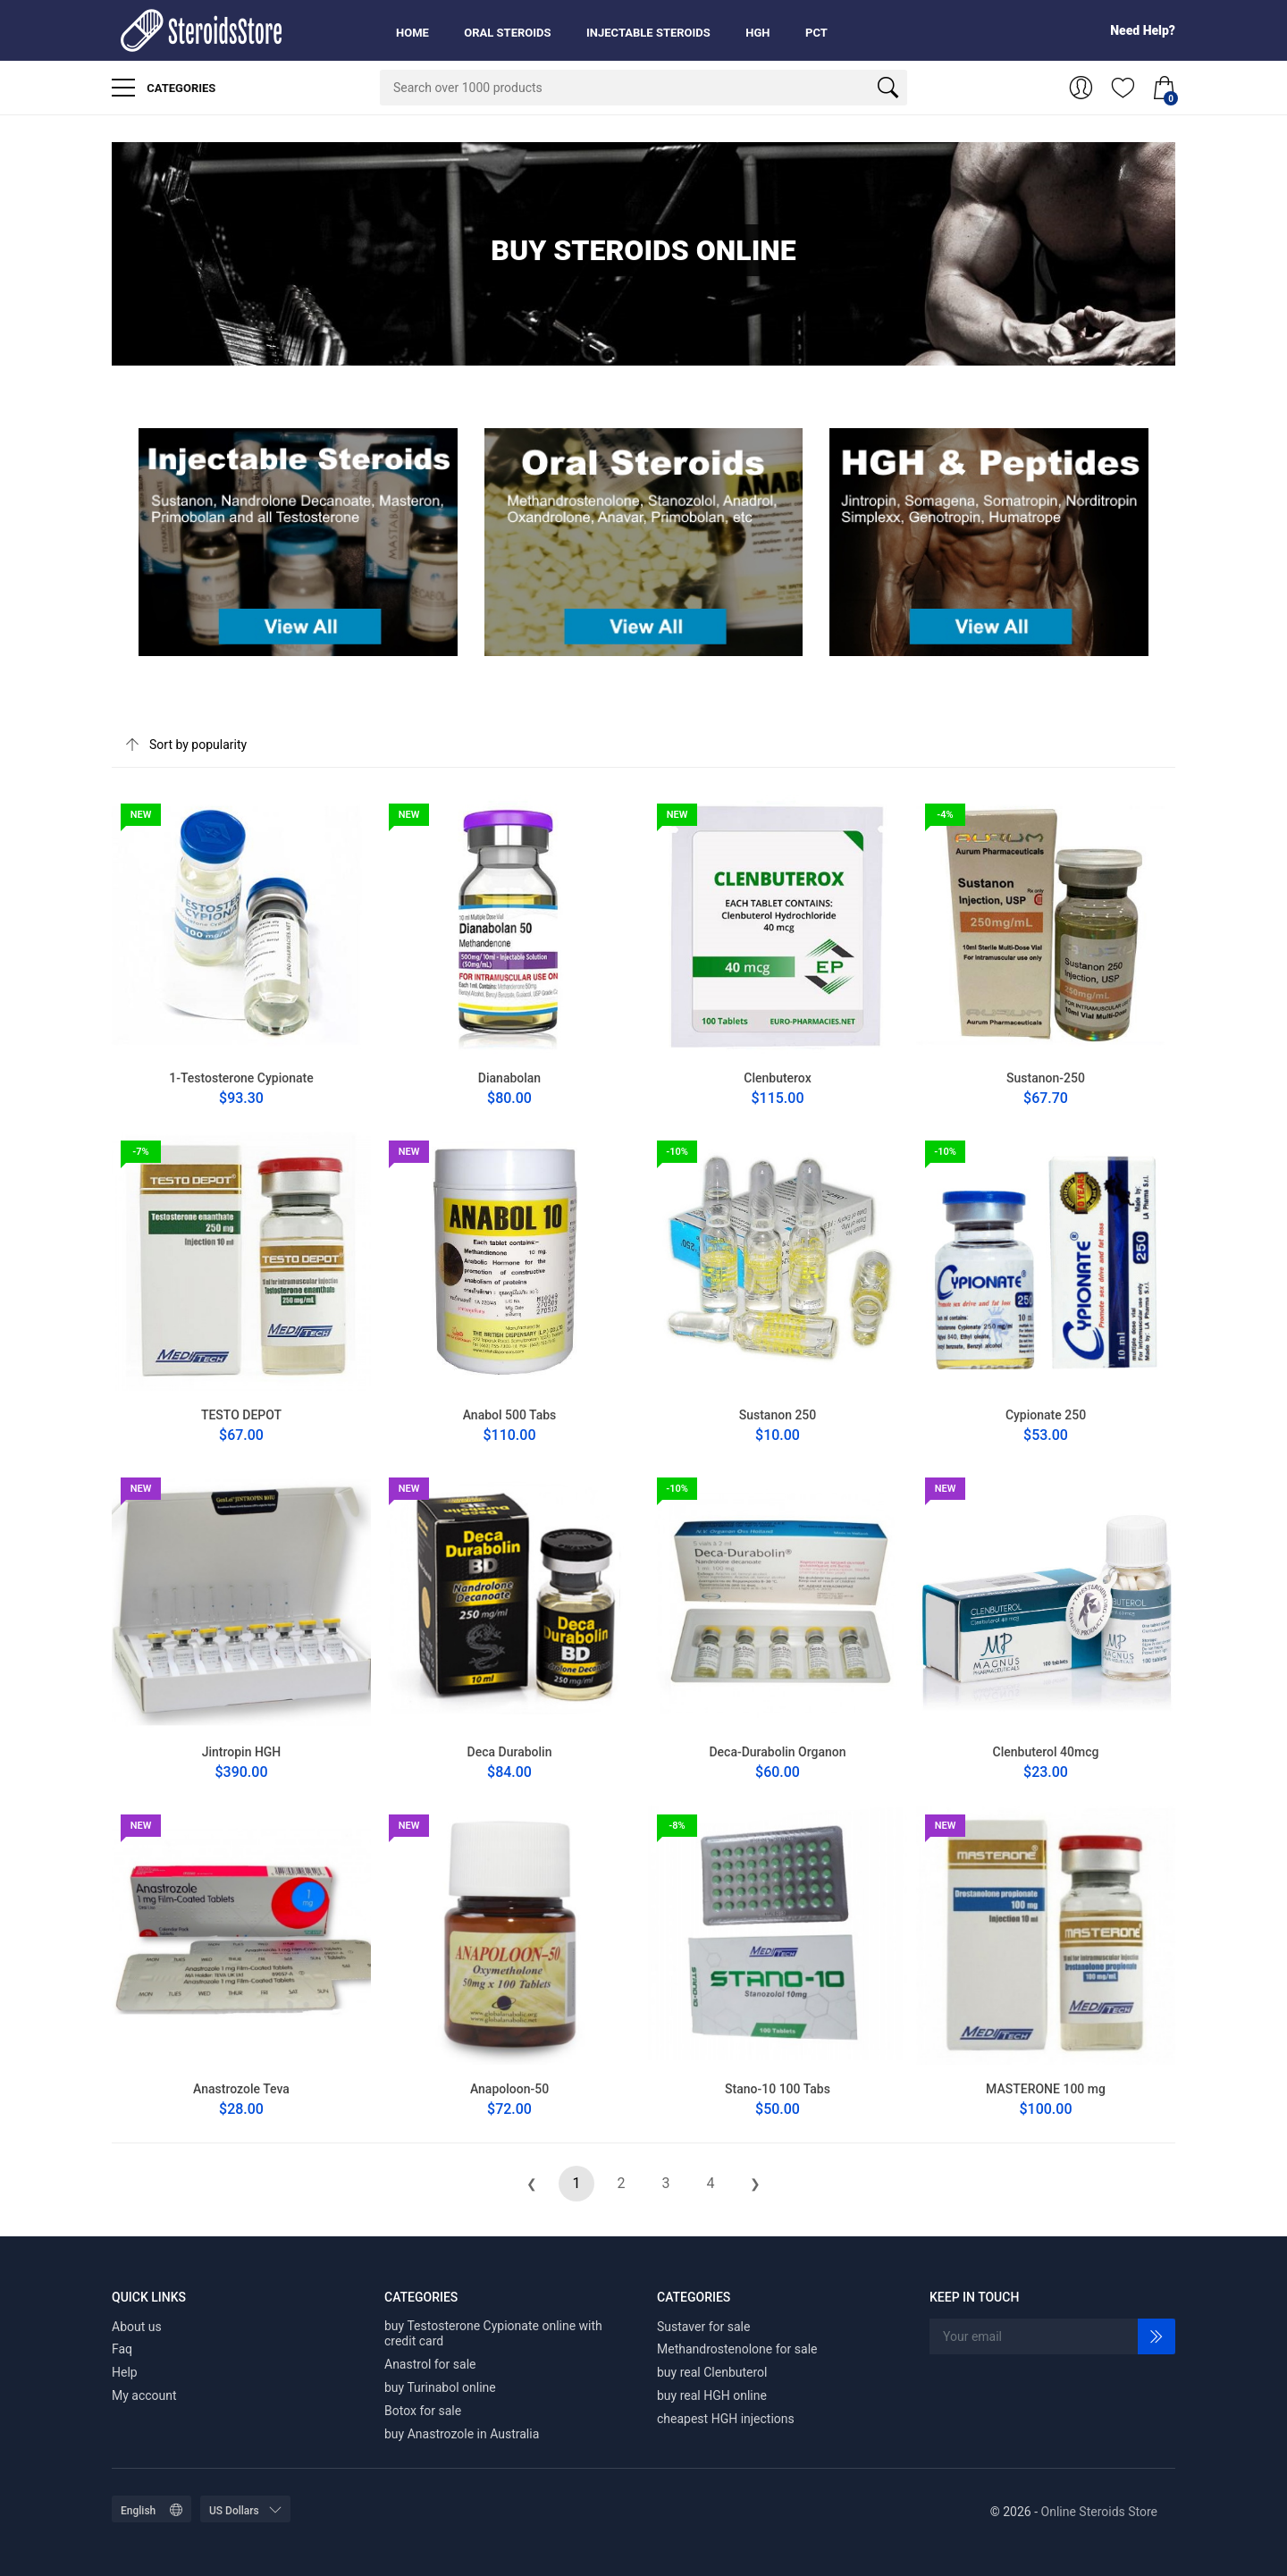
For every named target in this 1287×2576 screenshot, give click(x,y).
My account (144, 2395)
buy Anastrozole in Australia (461, 2434)
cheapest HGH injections (726, 2419)
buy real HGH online (712, 2395)
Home (412, 32)
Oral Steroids (507, 32)
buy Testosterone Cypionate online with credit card (493, 2334)
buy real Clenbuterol (712, 2372)
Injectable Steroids (648, 32)
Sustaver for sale (703, 2326)
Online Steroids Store (1099, 2511)
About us (137, 2326)
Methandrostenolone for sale (737, 2349)
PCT (816, 32)
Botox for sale (422, 2410)
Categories (163, 87)
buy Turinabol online (440, 2387)
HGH (757, 32)
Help (125, 2372)
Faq (122, 2349)
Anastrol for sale (430, 2364)
